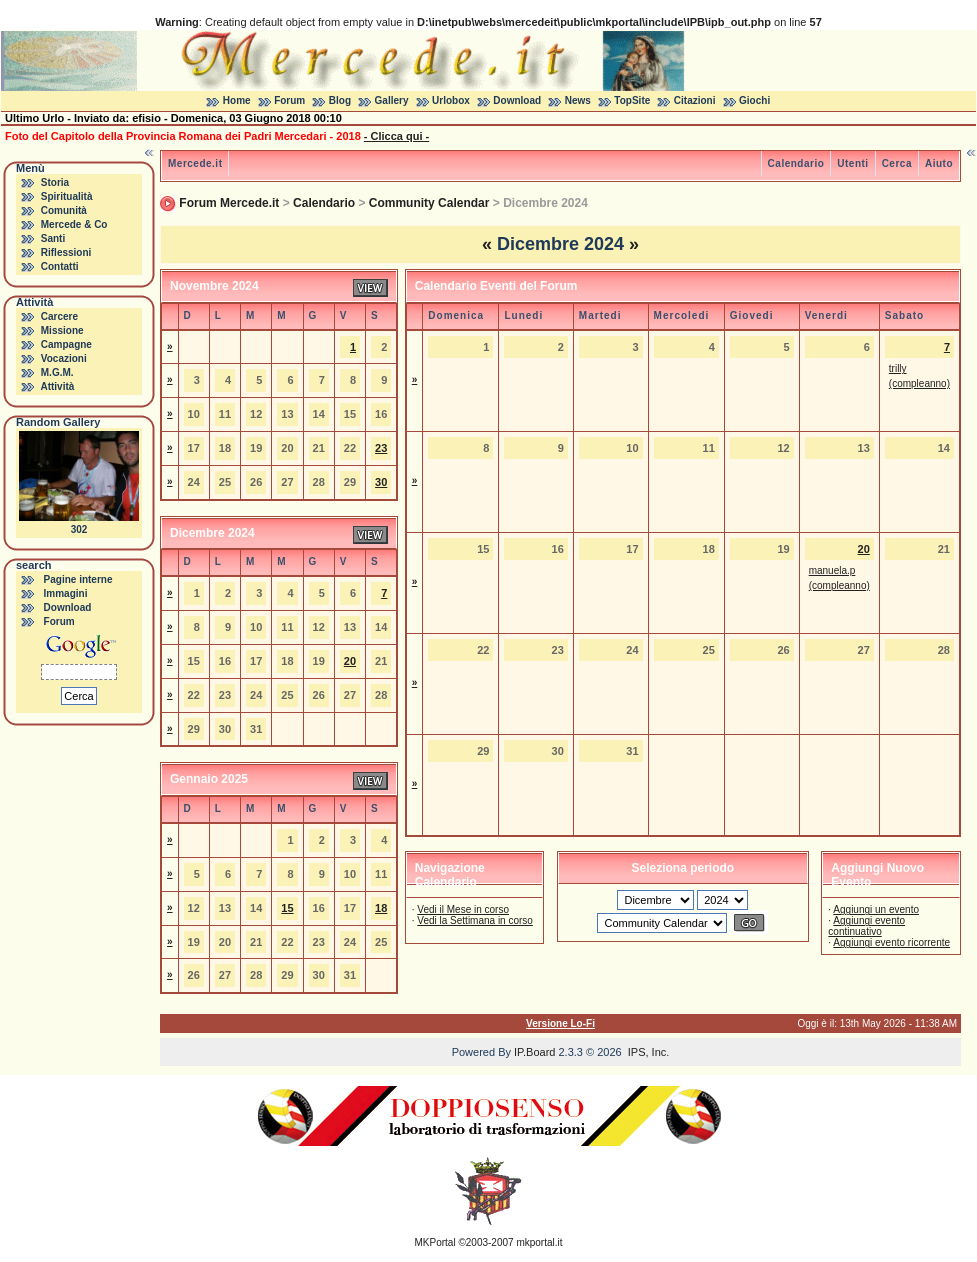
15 (287, 908)
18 (381, 908)
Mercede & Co (74, 224)
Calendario (796, 163)
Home (237, 100)
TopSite (632, 100)
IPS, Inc (647, 1052)
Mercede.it (195, 163)
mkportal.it (539, 1242)
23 (381, 448)
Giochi (754, 100)
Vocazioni (64, 358)
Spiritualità (67, 196)
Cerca (897, 163)
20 (350, 661)
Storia (55, 182)
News (578, 100)
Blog (340, 100)
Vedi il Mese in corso (463, 909)
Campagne (66, 344)
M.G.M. (57, 372)
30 (381, 482)
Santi (53, 238)
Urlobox (451, 100)
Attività (57, 386)
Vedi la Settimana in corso (475, 920)
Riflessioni (66, 252)
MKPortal (435, 1242)
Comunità (64, 210)
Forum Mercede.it (229, 203)
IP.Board (534, 1052)
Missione (62, 330)
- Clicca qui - (396, 136)
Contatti (60, 266)
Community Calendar (429, 203)
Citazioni (695, 100)
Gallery (392, 100)
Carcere (59, 316)
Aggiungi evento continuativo (866, 926)
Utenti (852, 163)
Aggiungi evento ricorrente (891, 942)
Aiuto (939, 163)
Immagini (66, 593)
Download (517, 100)
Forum (289, 100)
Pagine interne (78, 579)
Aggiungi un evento (876, 909)
